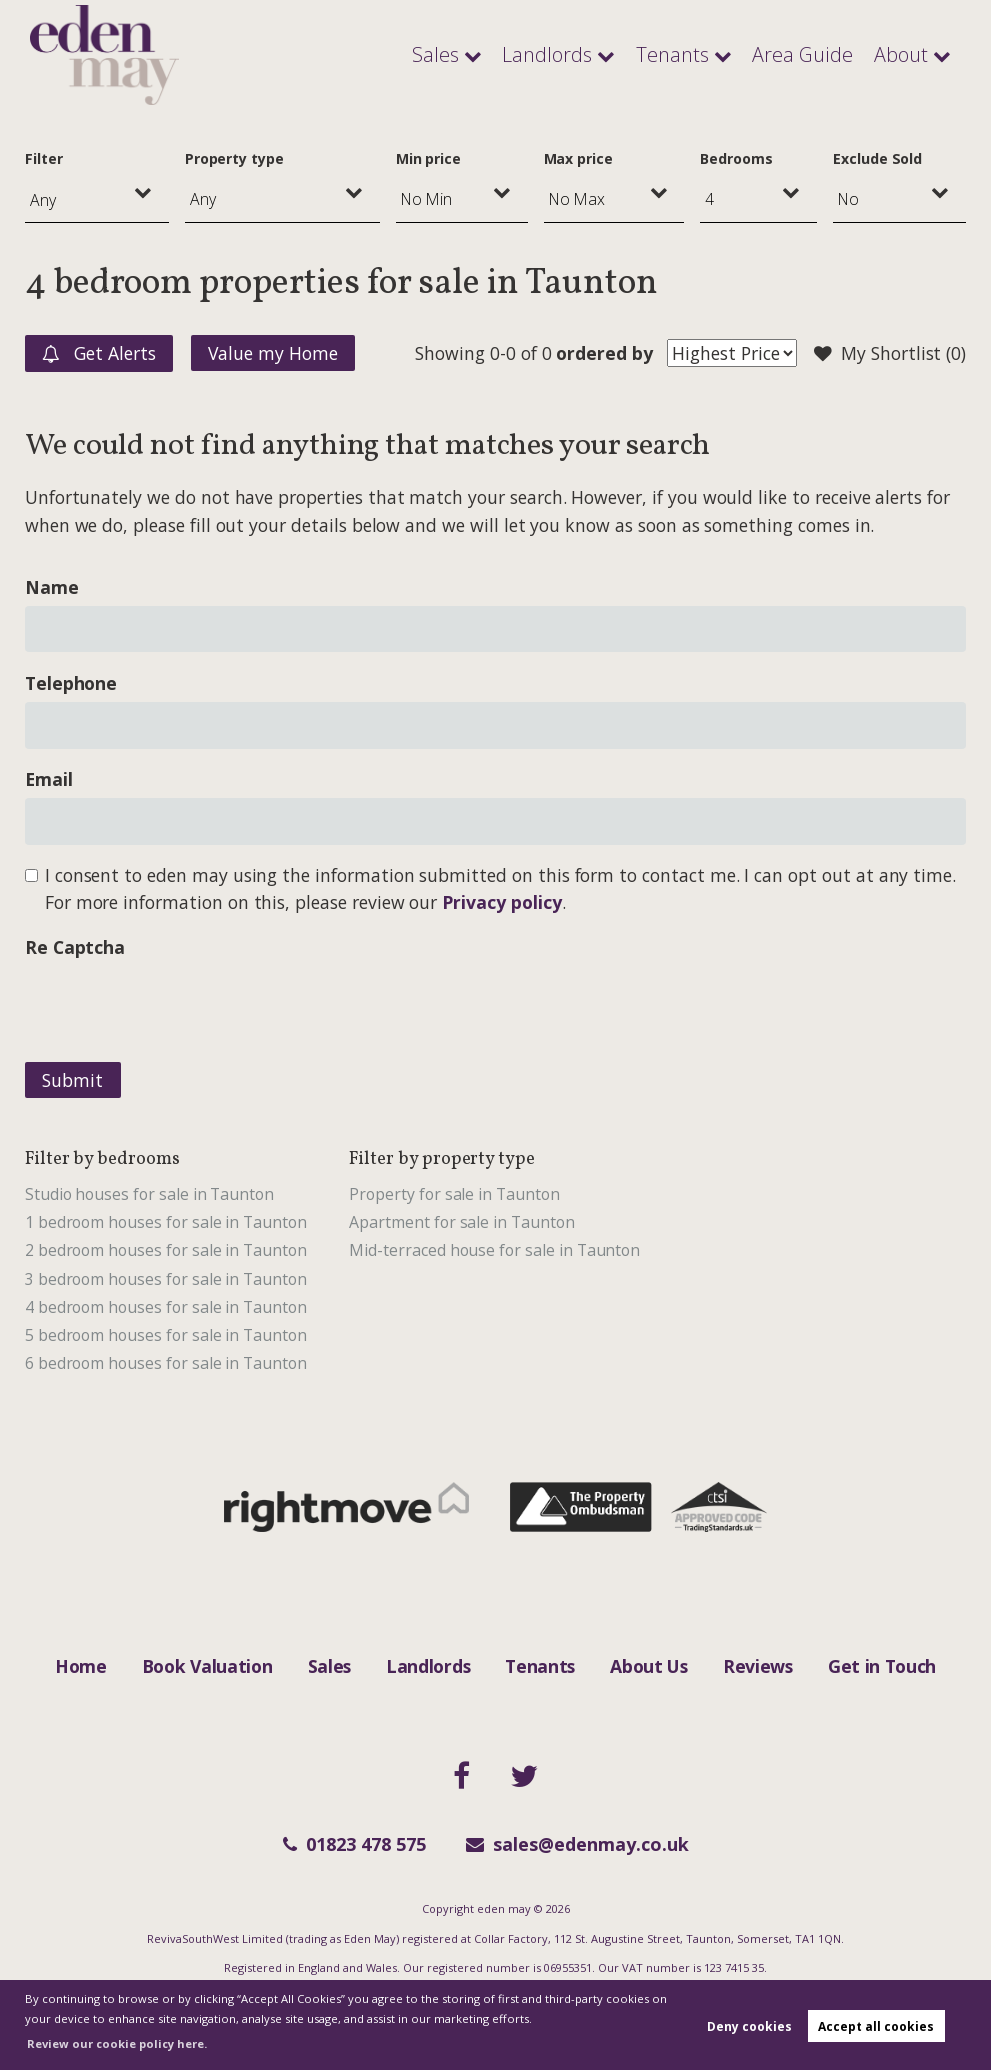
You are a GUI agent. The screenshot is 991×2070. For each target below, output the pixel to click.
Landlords (594, 55)
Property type (234, 158)
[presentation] (177, 1005)
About (905, 55)
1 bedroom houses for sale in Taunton (166, 1222)
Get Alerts (98, 354)
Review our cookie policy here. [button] (117, 2043)
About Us (648, 1666)
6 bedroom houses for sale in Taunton (166, 1363)
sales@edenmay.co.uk (577, 1844)
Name (52, 587)
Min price (429, 158)
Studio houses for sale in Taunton (149, 1194)
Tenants (706, 55)
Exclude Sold (877, 158)
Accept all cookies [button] (876, 2026)
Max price (579, 158)
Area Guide (821, 55)
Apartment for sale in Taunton (461, 1222)
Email (49, 779)
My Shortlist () (890, 354)
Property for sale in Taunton (454, 1194)
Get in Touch (882, 1666)
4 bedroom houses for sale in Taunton (166, 1307)
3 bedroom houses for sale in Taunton (166, 1279)
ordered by (604, 353)
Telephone (71, 683)
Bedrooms (736, 158)
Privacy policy (501, 902)
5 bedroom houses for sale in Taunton (166, 1335)
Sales (495, 55)
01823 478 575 (354, 1844)
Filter (44, 158)
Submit (72, 1080)
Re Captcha (75, 947)
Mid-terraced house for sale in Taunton (494, 1250)
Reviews (758, 1666)
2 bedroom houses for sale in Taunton (166, 1250)
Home (81, 1666)
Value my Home (272, 353)
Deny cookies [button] (749, 2026)
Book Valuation (207, 1666)
